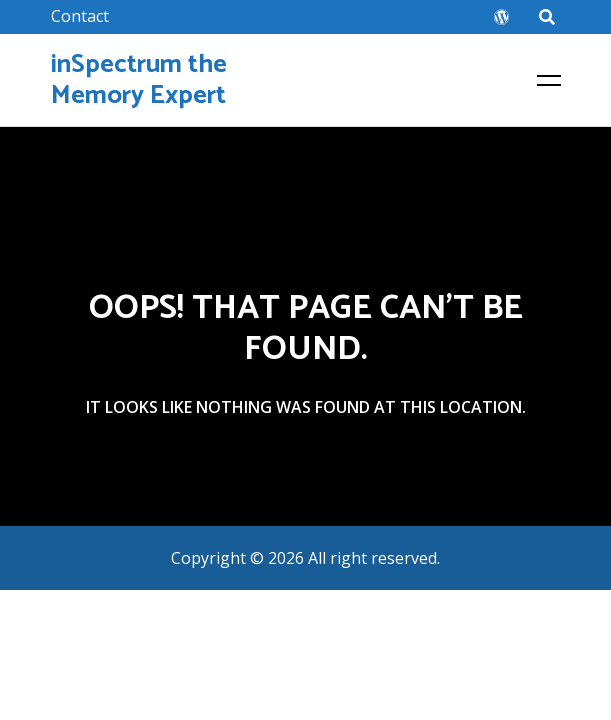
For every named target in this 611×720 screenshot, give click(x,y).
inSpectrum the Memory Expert (139, 80)
